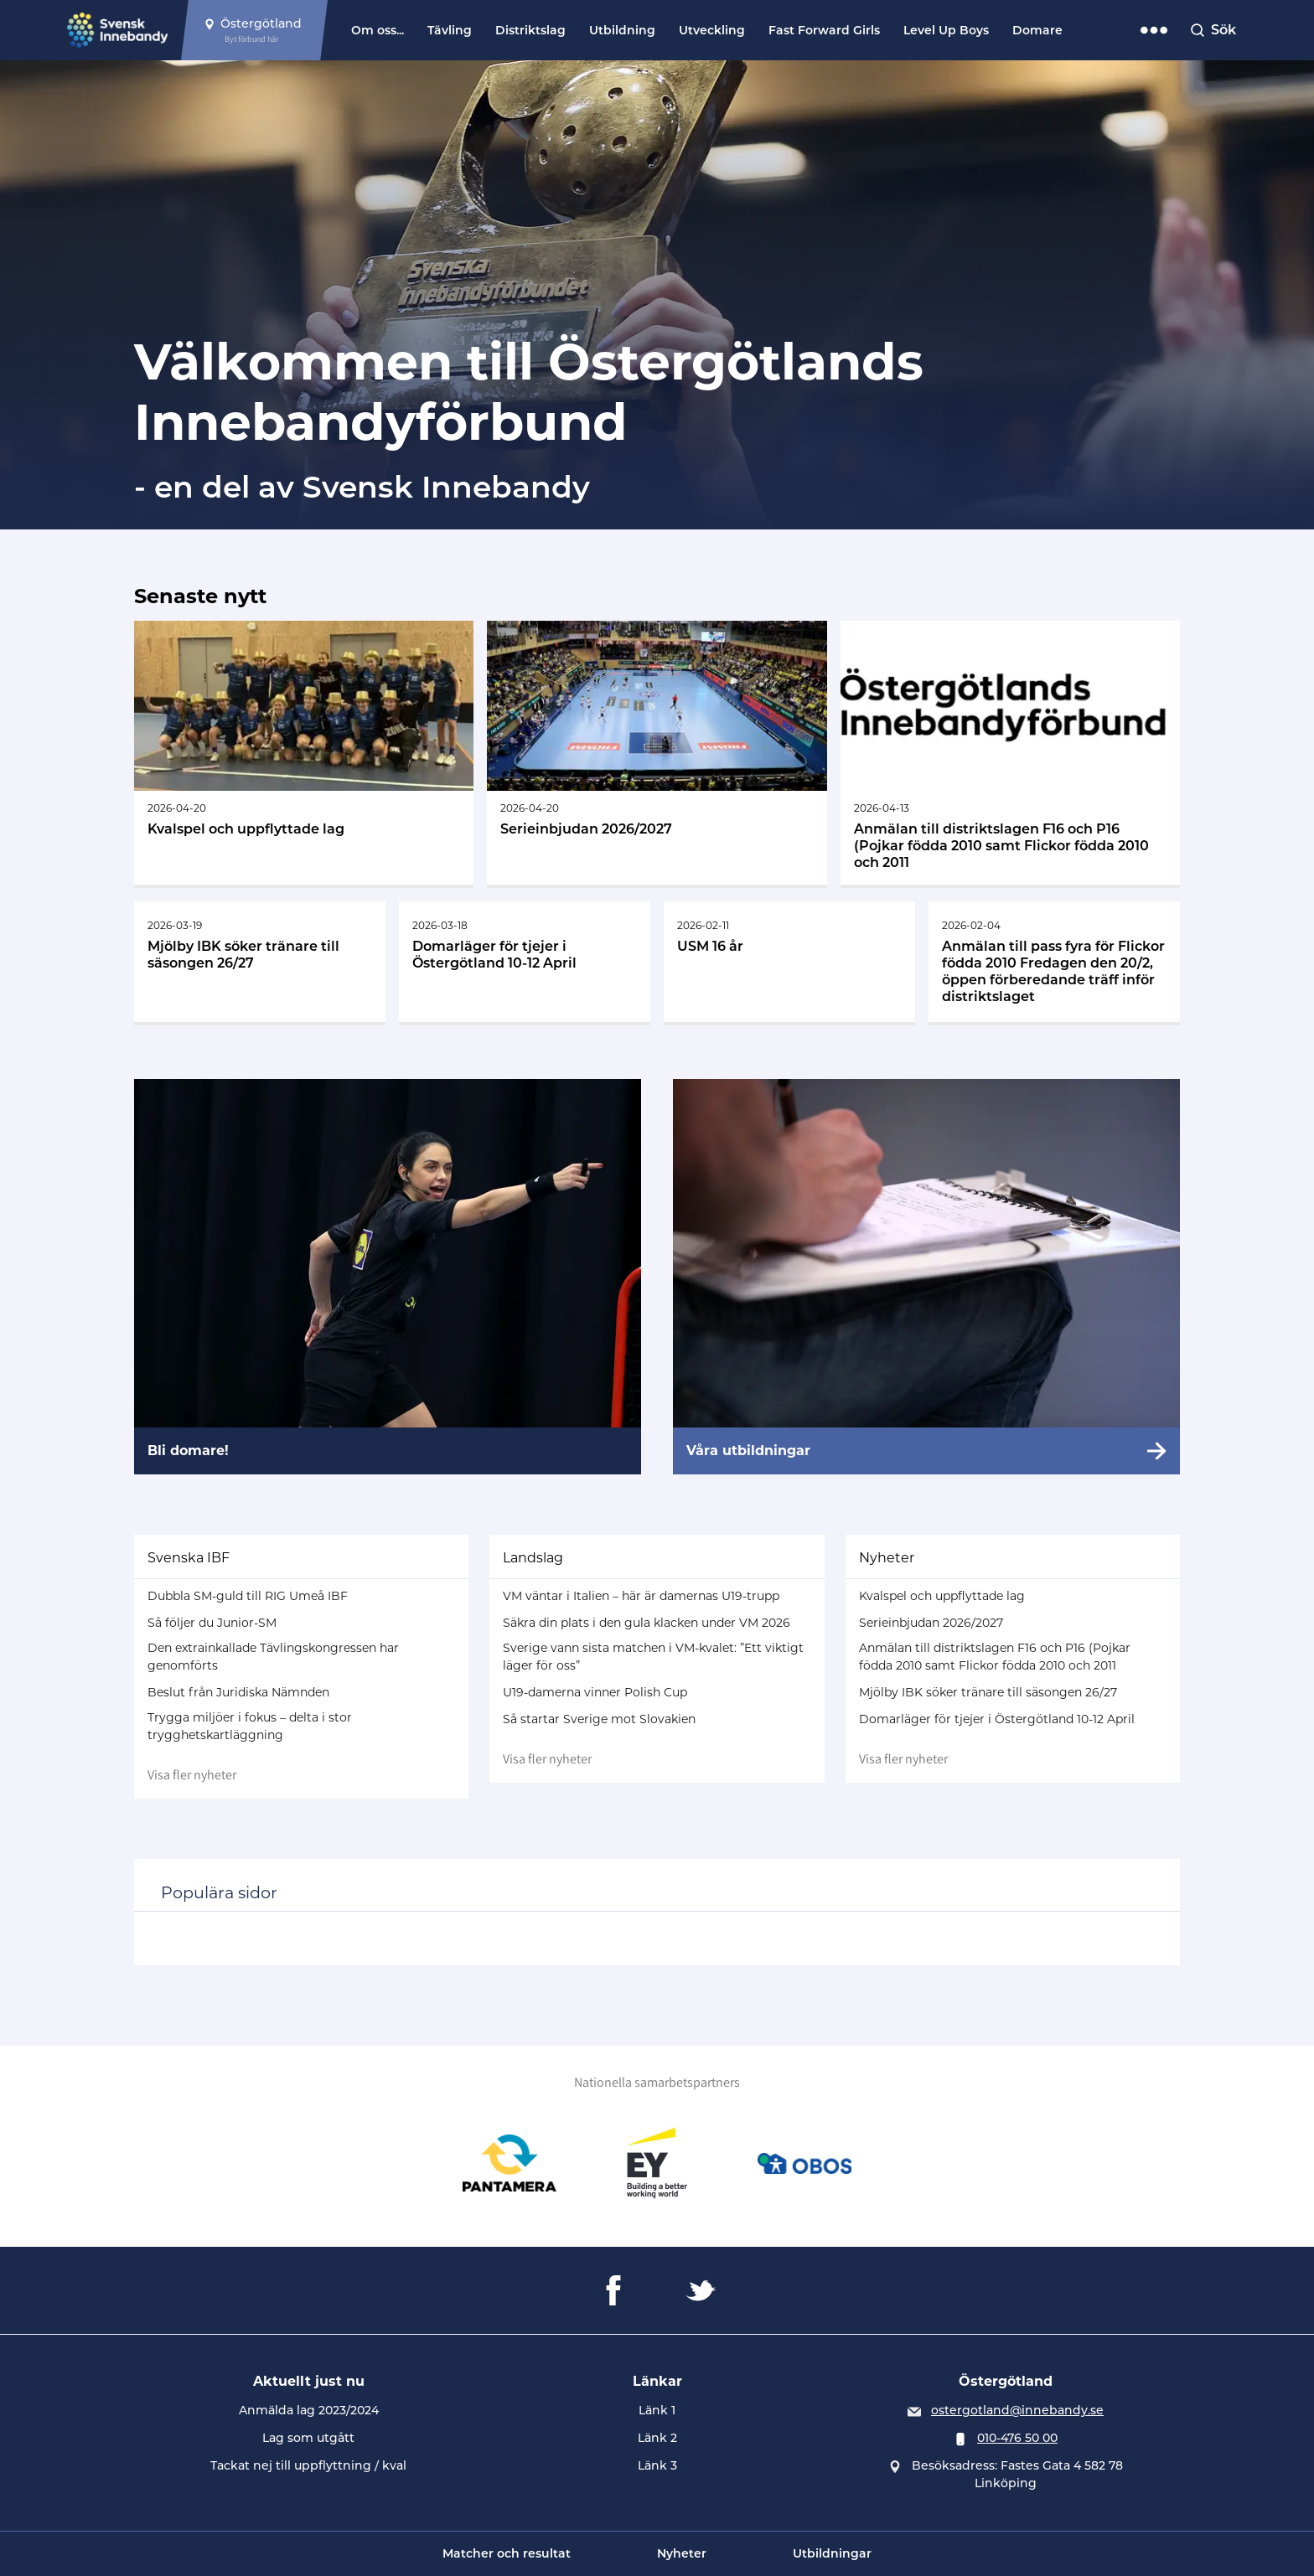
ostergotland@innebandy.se (1017, 2410)
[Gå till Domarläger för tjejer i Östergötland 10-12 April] (524, 961)
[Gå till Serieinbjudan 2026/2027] (656, 753)
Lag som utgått (308, 2437)
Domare (1037, 30)
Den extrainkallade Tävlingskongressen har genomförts (273, 1656)
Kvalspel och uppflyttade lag (942, 1595)
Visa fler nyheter (191, 1775)
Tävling (449, 30)
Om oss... (377, 30)
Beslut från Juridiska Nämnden (238, 1692)
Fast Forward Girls (824, 30)
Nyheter (681, 2553)
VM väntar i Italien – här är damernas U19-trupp (641, 1595)
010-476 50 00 (1017, 2437)
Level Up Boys (946, 30)
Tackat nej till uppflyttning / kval (308, 2465)
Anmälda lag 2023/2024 (309, 2410)
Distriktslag (530, 30)
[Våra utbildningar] (926, 1276)
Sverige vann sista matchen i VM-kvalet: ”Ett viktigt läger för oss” (653, 1656)
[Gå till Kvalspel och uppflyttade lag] (303, 753)
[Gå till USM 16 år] (789, 961)
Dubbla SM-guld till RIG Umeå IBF (247, 1595)
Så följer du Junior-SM (212, 1622)
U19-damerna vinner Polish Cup (595, 1692)
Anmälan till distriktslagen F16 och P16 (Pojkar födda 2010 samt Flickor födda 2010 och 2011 (994, 1656)
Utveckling (712, 30)
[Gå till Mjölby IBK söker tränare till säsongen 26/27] (259, 961)
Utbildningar (832, 2553)
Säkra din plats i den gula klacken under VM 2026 (646, 1622)
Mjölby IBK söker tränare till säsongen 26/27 (988, 1692)
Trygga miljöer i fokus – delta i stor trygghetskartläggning (249, 1726)
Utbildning (622, 30)
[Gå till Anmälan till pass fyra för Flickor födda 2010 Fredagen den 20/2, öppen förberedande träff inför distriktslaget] (1054, 961)
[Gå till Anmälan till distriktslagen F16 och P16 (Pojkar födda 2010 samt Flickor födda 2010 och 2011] (1010, 753)
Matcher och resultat (506, 2553)
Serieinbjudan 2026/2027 (931, 1622)
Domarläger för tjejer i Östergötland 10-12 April (997, 1719)
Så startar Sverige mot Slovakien (599, 1719)
